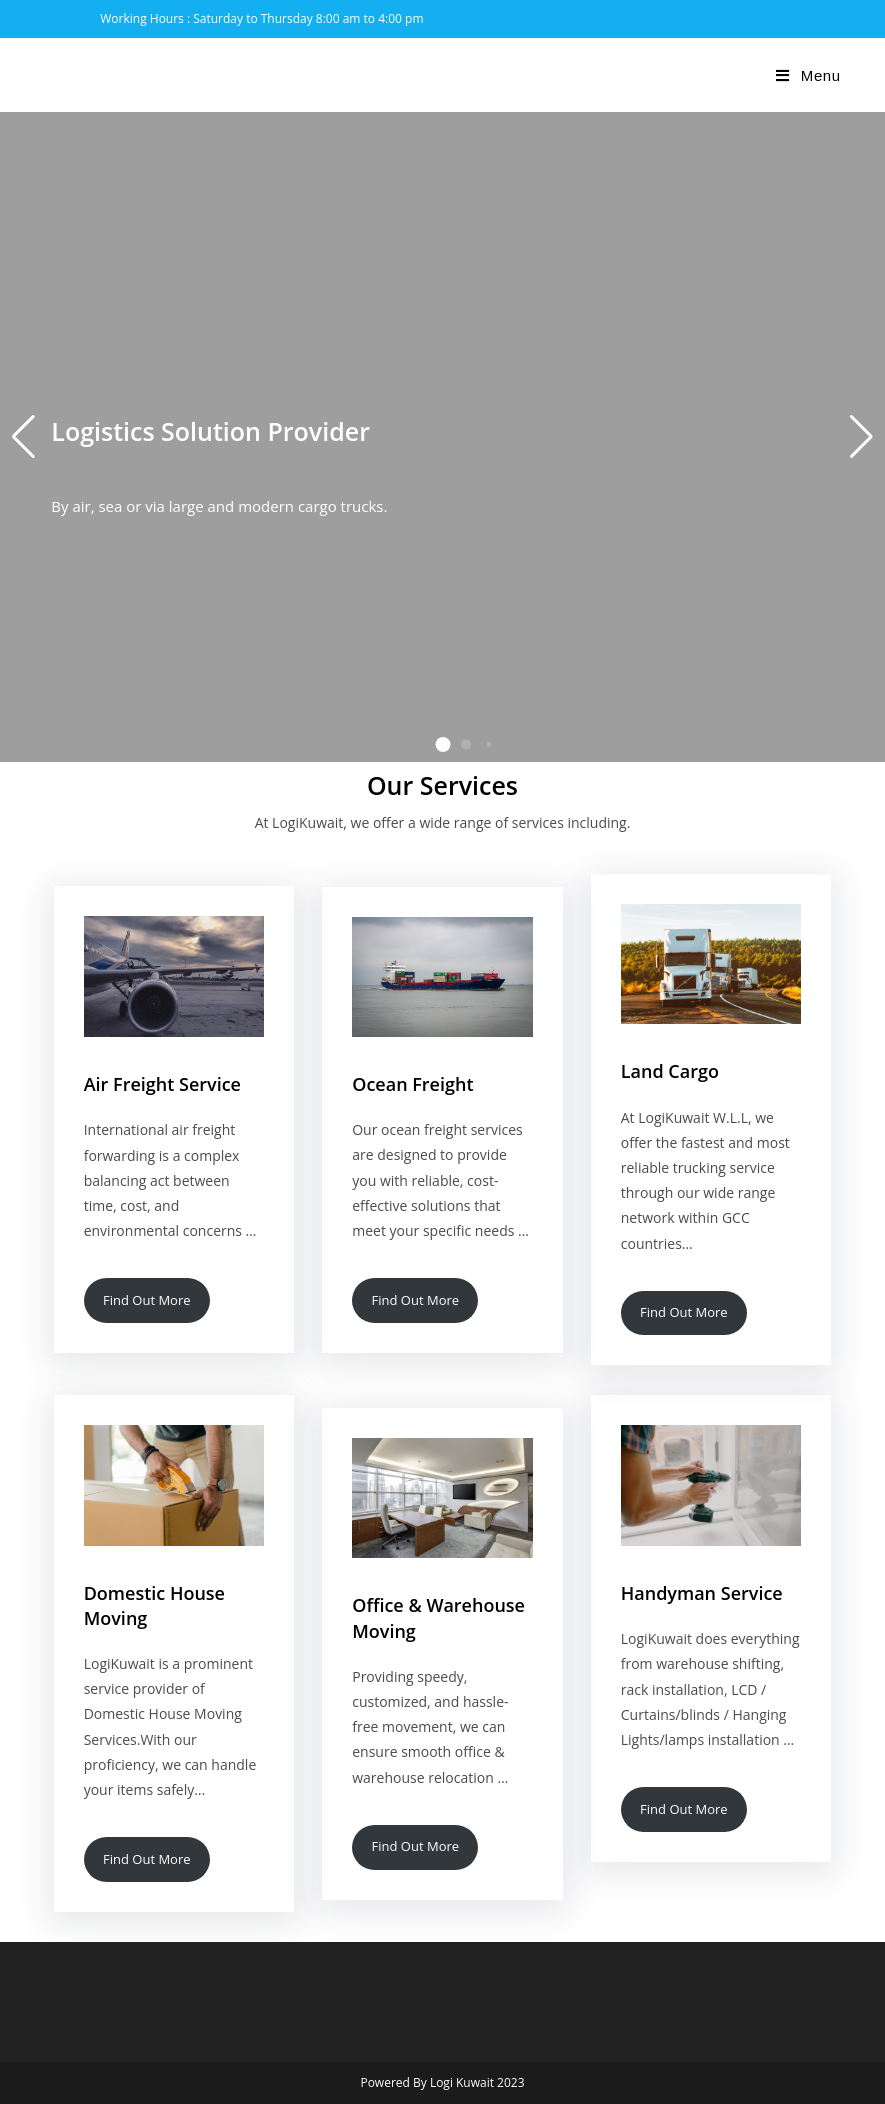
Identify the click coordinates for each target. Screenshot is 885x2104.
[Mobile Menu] (808, 75)
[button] (442, 744)
